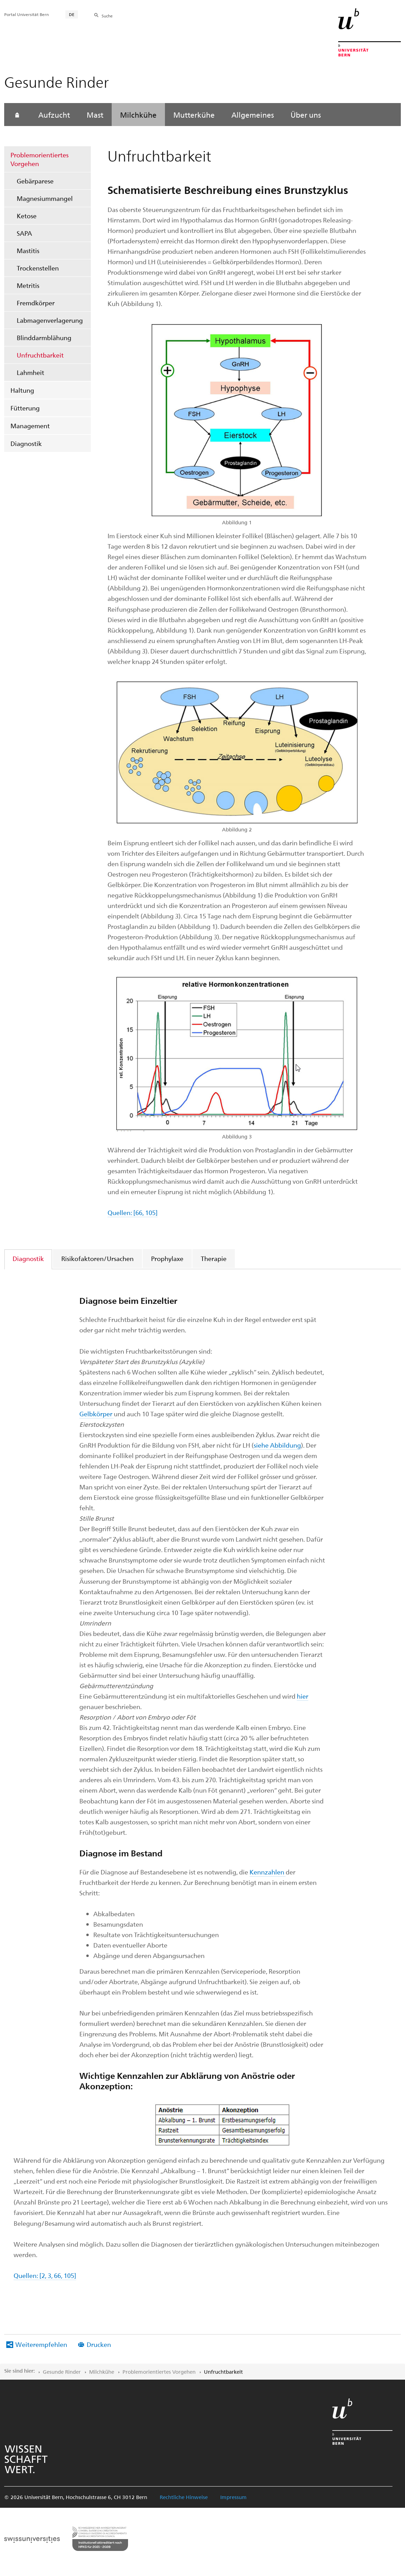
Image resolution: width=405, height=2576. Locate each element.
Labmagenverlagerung (50, 320)
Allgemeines (252, 114)
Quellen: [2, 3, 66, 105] (45, 2275)
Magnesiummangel (45, 198)
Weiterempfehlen (41, 2344)
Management (30, 425)
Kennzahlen (267, 1872)
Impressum (233, 2496)
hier (302, 1696)
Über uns (306, 114)
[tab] (28, 1258)
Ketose (27, 215)
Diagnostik (26, 443)
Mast (95, 114)
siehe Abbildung (277, 1445)
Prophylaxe (167, 1258)
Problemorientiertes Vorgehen (39, 159)
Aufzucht (54, 114)
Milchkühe (138, 114)
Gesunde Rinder (62, 2371)
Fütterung (25, 408)
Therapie (214, 1258)
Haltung (22, 390)
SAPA (24, 233)
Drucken (99, 2344)
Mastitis (28, 250)
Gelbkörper (96, 1413)
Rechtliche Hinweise (184, 2496)
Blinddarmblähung (44, 337)
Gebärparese (37, 181)
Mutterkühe (194, 114)
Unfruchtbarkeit (40, 355)
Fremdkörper (36, 302)
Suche (107, 15)
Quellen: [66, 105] (133, 1212)
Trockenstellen (38, 268)
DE (71, 14)
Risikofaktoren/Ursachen (97, 1258)
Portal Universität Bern (26, 14)
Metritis (28, 285)
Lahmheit (30, 372)
